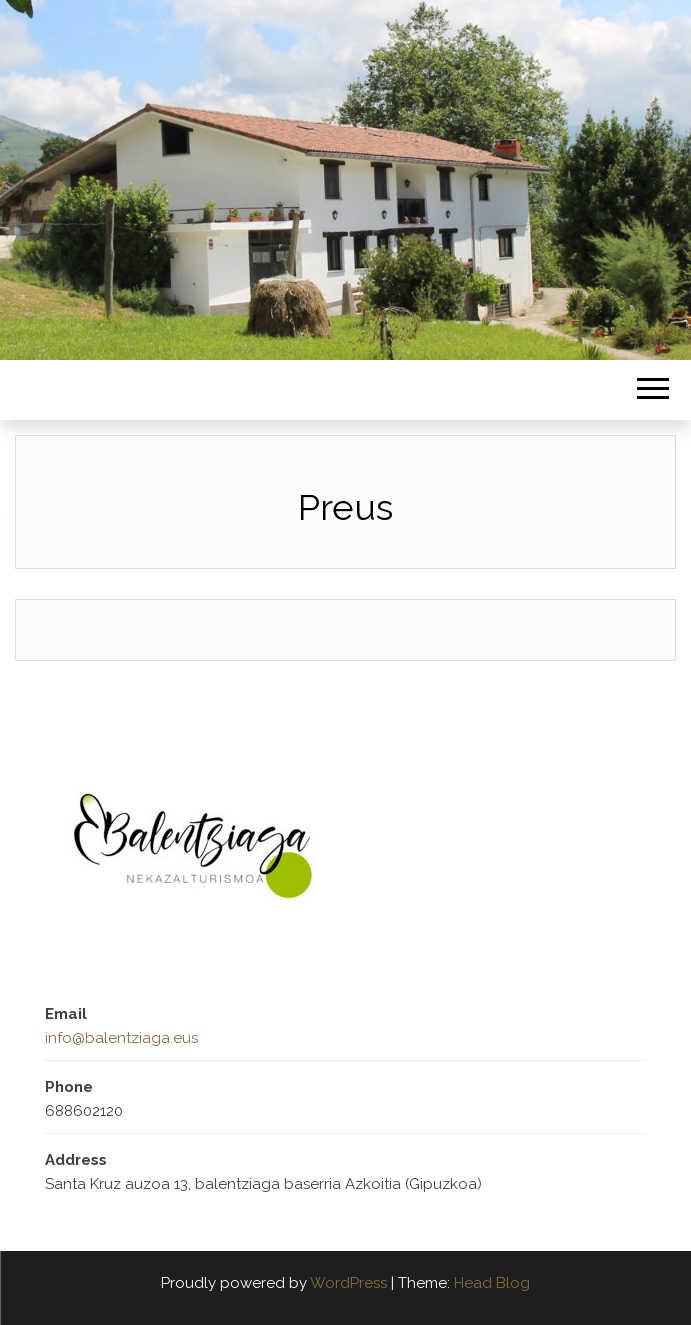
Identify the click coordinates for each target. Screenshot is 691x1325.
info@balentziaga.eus (121, 1038)
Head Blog (492, 1283)
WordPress (348, 1283)
